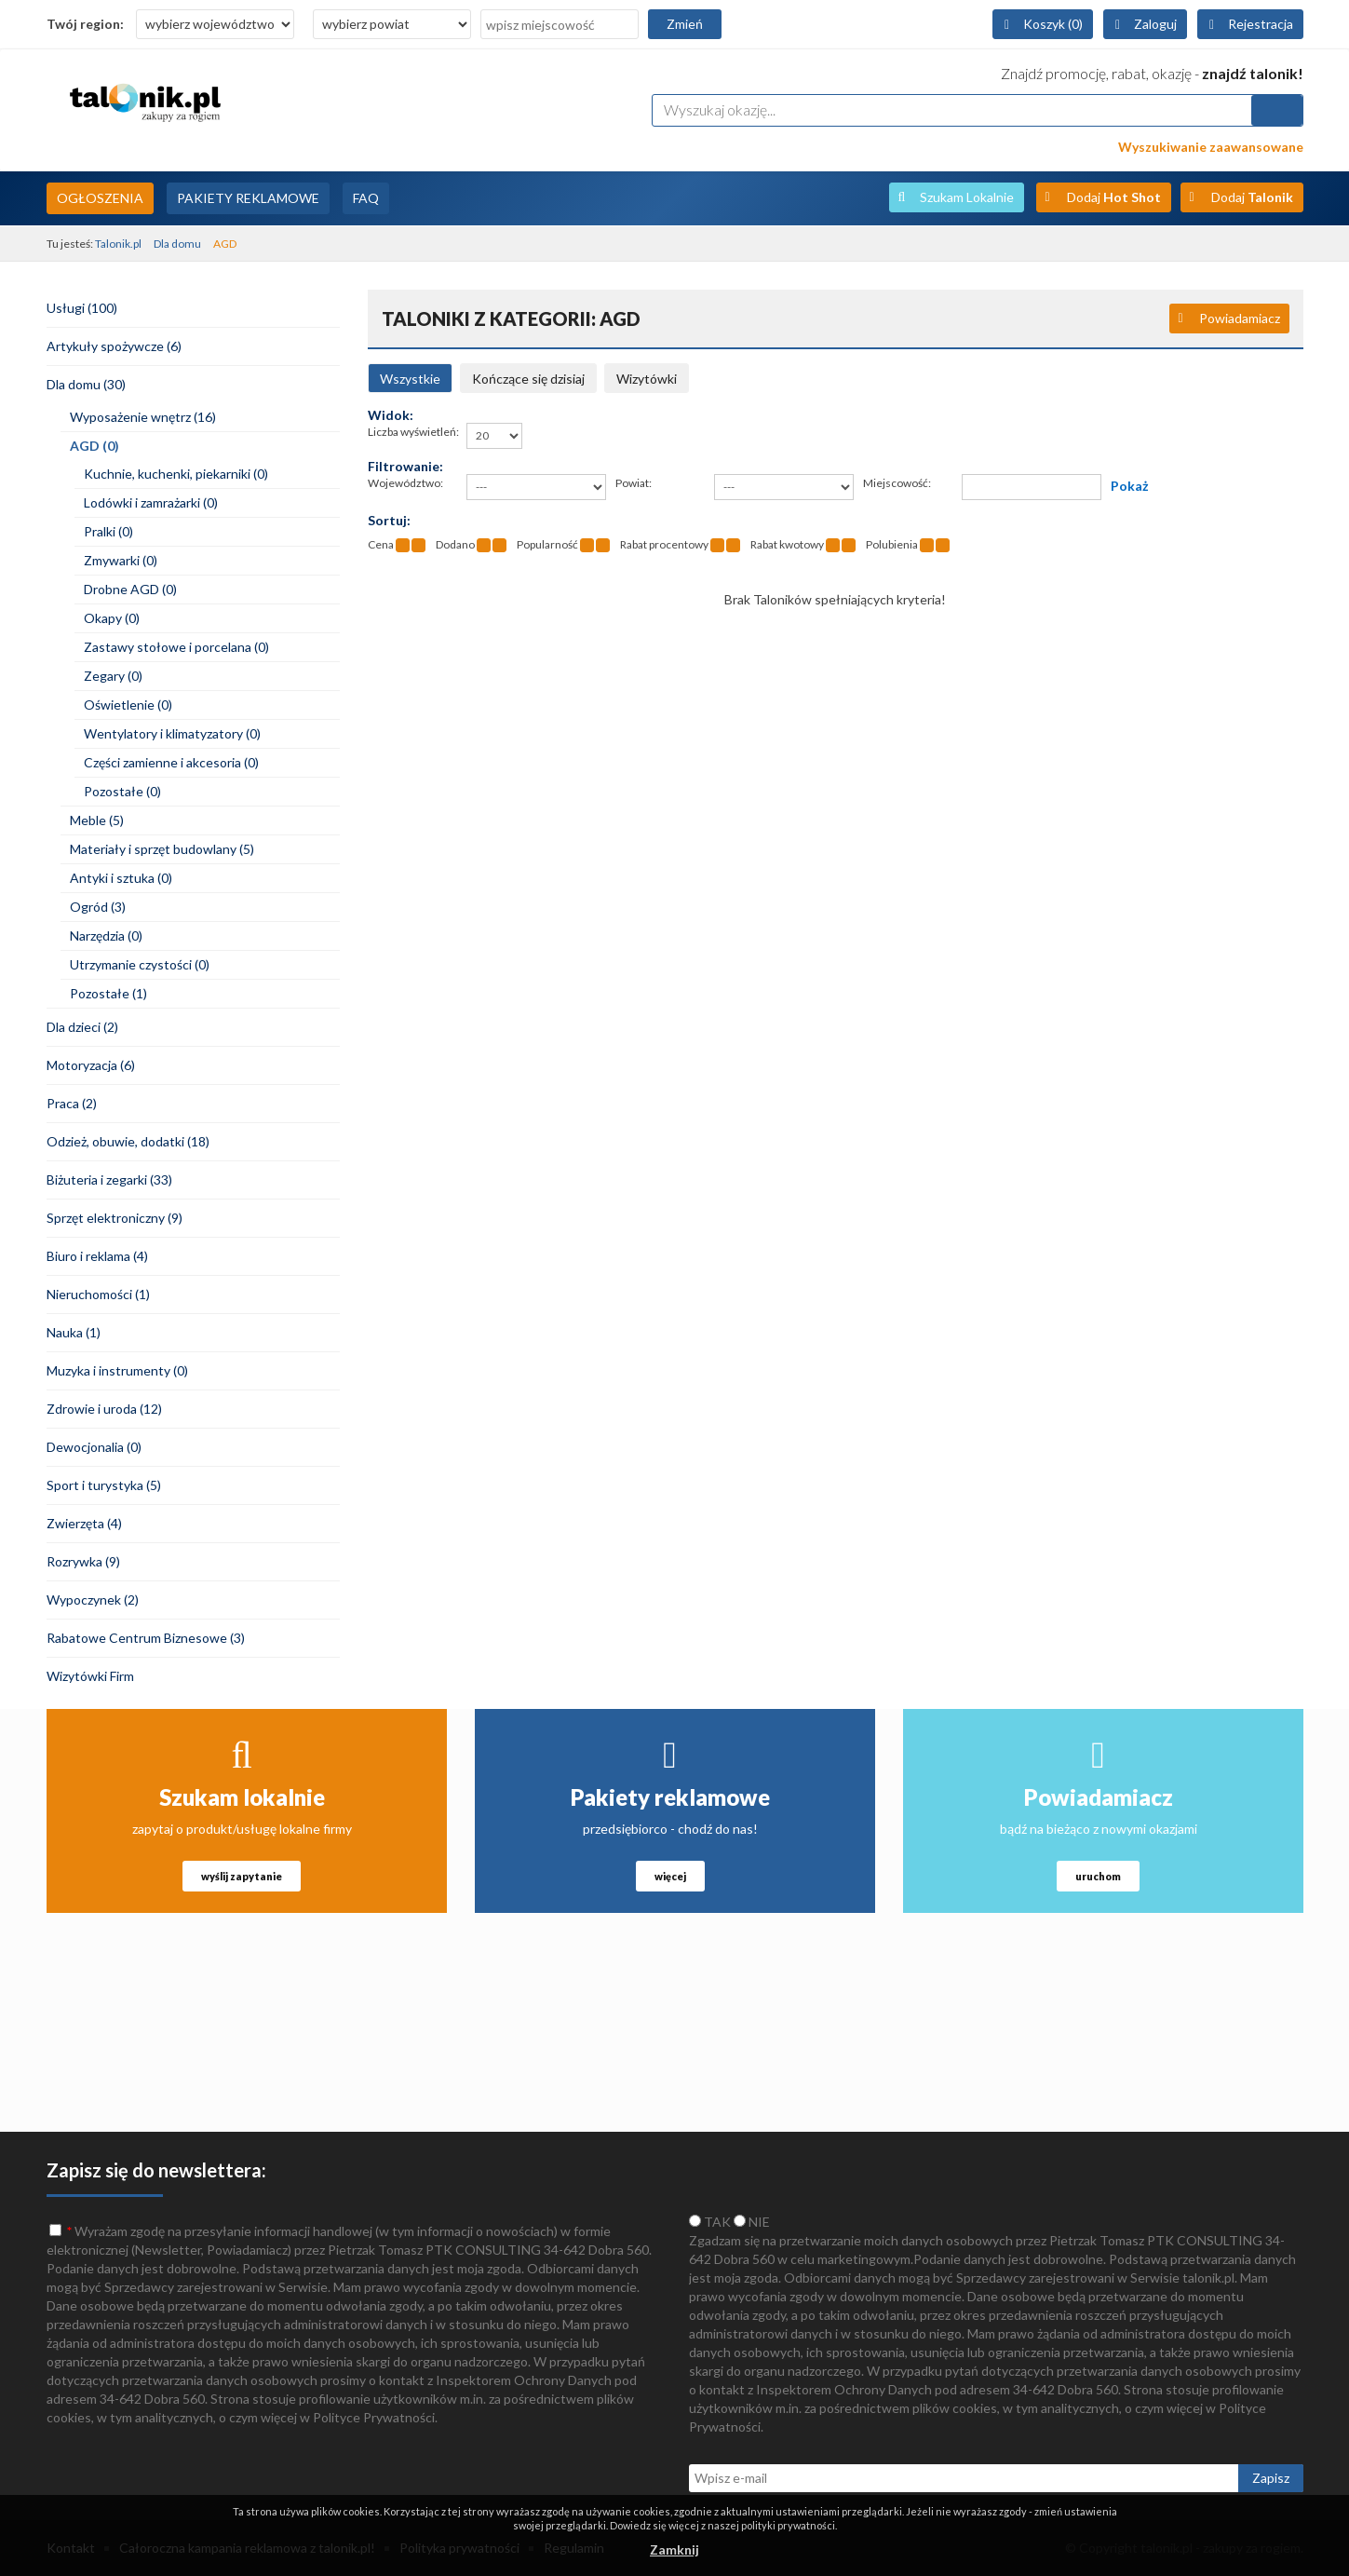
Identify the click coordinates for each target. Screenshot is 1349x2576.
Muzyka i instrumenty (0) (117, 1370)
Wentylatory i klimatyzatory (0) (172, 733)
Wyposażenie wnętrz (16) (143, 417)
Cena (381, 544)
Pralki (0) (108, 531)
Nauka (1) (74, 1332)
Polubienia (892, 544)
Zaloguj (1155, 24)
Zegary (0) (113, 676)
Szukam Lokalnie (967, 197)
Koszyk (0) (1053, 24)
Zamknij (674, 2549)
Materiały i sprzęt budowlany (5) (162, 849)
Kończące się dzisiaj (528, 378)
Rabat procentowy (664, 544)
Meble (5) (97, 820)
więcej (670, 1876)
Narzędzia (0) (106, 935)
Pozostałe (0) (122, 791)
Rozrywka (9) (83, 1561)
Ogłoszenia (100, 198)
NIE (752, 2222)
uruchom (1098, 1876)
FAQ (366, 198)
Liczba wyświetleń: (413, 432)
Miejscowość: (897, 483)
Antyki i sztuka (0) (121, 878)
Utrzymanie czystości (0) (139, 964)
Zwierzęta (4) (84, 1523)
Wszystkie (410, 378)
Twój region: (85, 24)
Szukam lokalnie (242, 1796)
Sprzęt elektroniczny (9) (114, 1218)
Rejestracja (1260, 24)
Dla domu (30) (86, 384)
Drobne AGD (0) (130, 589)
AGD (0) (94, 446)
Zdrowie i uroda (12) (104, 1409)
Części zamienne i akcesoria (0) (171, 762)
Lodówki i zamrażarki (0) (151, 502)
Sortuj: (389, 520)
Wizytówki (646, 378)
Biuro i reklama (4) (97, 1256)
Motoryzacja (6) (91, 1065)
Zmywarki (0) (120, 560)
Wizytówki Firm (90, 1676)
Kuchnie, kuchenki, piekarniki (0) (176, 473)
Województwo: (405, 483)
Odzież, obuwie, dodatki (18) (128, 1141)
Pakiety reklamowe (670, 1796)
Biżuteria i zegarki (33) (109, 1179)
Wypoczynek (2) (93, 1599)
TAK (710, 2222)
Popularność (547, 544)
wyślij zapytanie (241, 1876)
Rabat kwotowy (787, 544)
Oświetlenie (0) (128, 704)
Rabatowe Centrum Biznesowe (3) (146, 1638)
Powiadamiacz (1239, 318)
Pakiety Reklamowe (248, 198)
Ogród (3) (98, 907)
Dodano (455, 544)
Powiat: (633, 483)
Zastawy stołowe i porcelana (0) (176, 647)
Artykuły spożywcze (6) (114, 346)
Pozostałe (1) (108, 993)
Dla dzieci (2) (82, 1027)
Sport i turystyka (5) (104, 1485)
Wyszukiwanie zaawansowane (1210, 147)
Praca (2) (72, 1103)
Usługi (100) (82, 308)
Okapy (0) (112, 618)
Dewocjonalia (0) (94, 1447)
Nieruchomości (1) (98, 1294)
